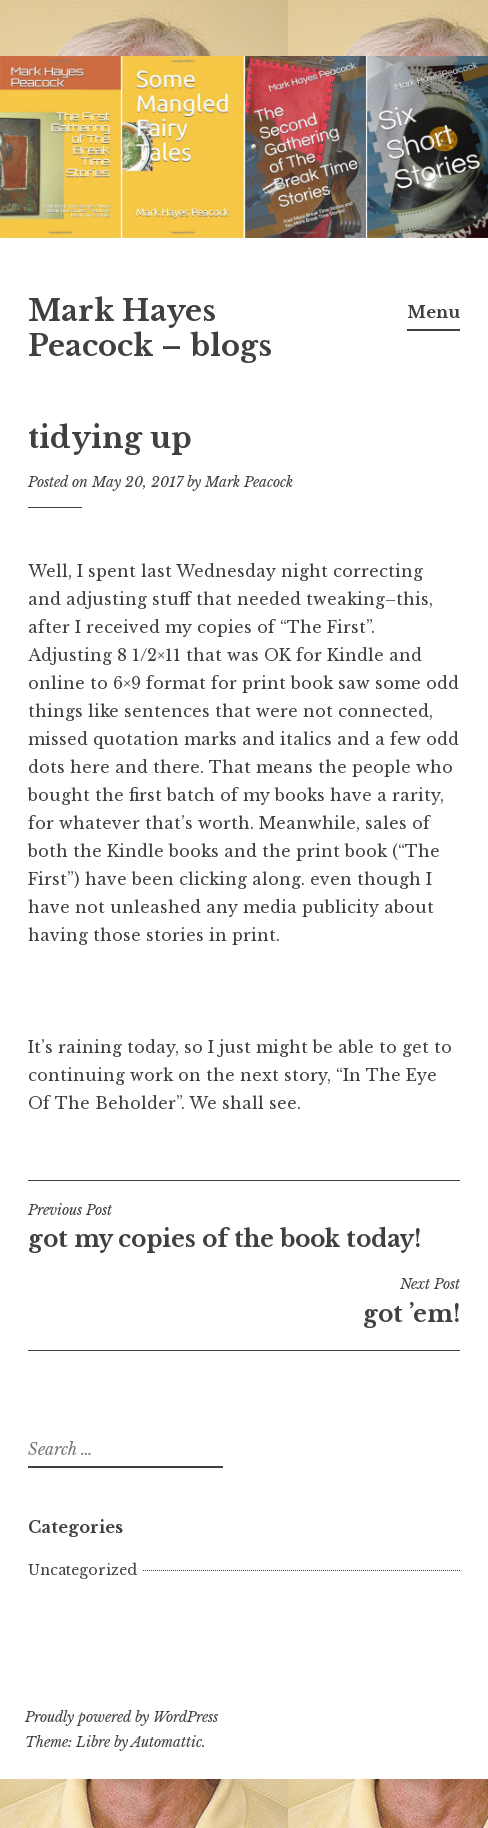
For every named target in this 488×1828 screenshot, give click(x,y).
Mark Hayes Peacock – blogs (150, 328)
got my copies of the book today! (244, 1227)
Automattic (166, 1742)
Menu (433, 312)
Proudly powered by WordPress (121, 1717)
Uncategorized (82, 1570)
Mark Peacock (249, 482)
